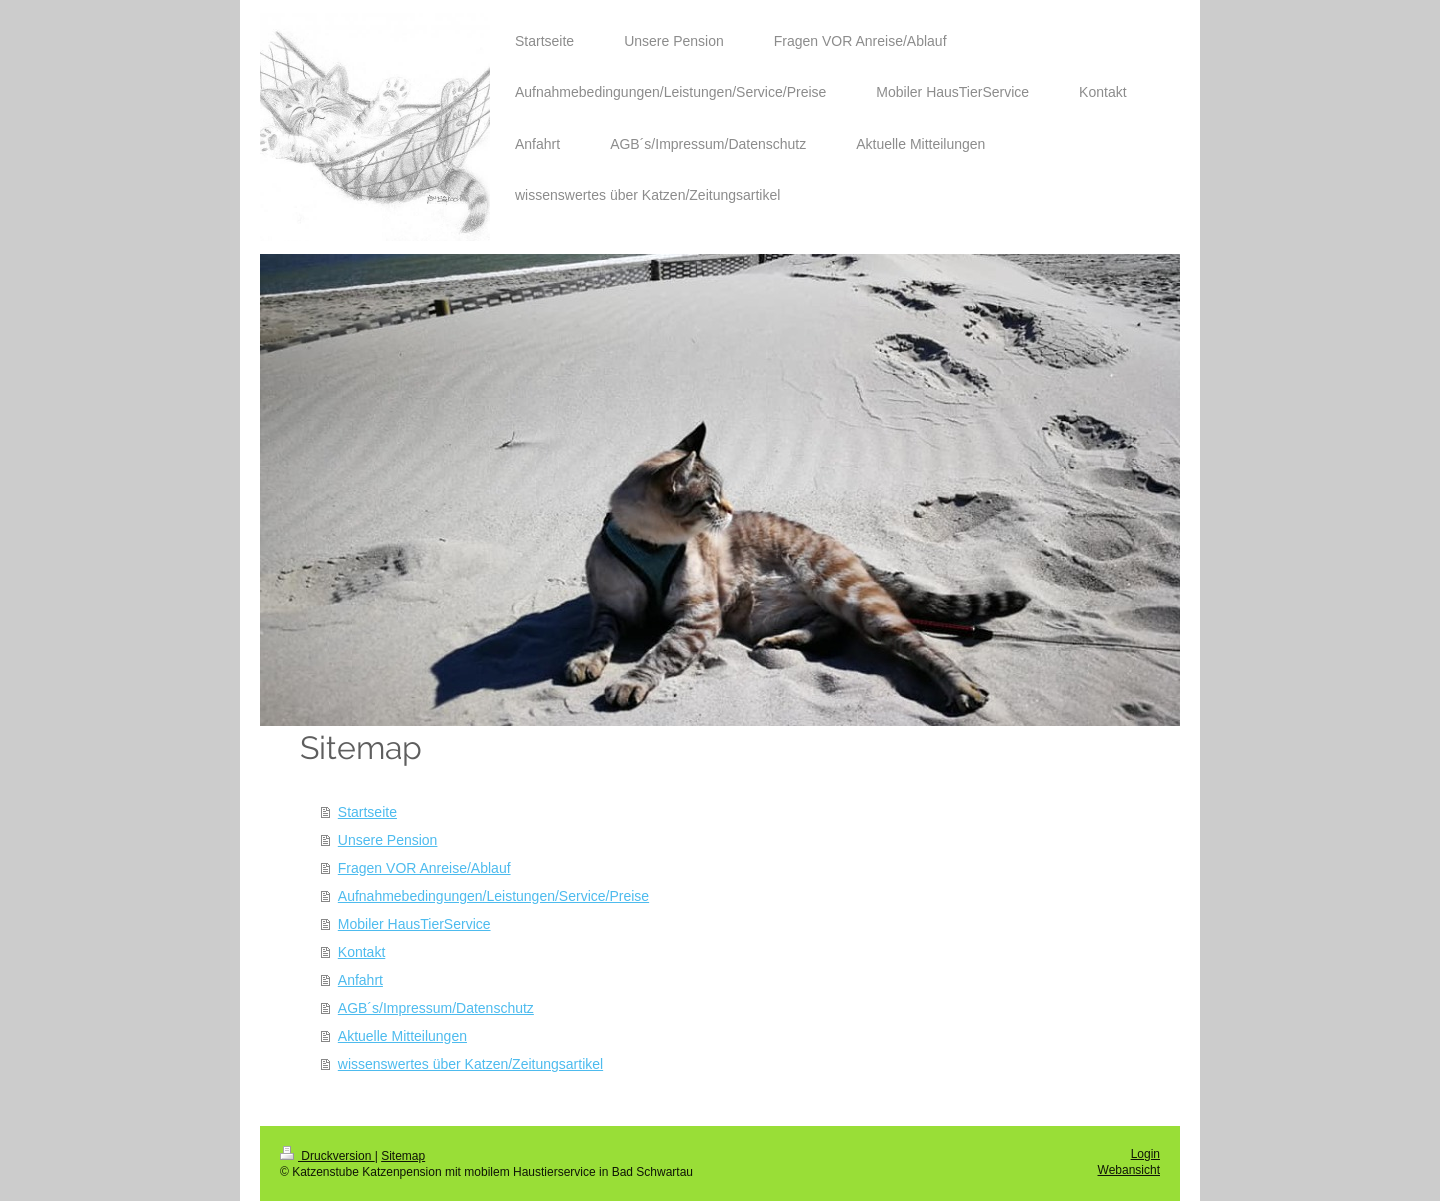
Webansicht (1129, 1170)
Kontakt (361, 952)
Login (1145, 1154)
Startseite (367, 812)
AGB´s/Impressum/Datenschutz (436, 1008)
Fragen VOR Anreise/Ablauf (424, 868)
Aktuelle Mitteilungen (402, 1036)
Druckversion (327, 1156)
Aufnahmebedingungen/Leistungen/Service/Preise (493, 896)
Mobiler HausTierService (414, 924)
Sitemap (403, 1156)
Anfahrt (360, 980)
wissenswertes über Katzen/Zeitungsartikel (470, 1064)
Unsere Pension (388, 840)
